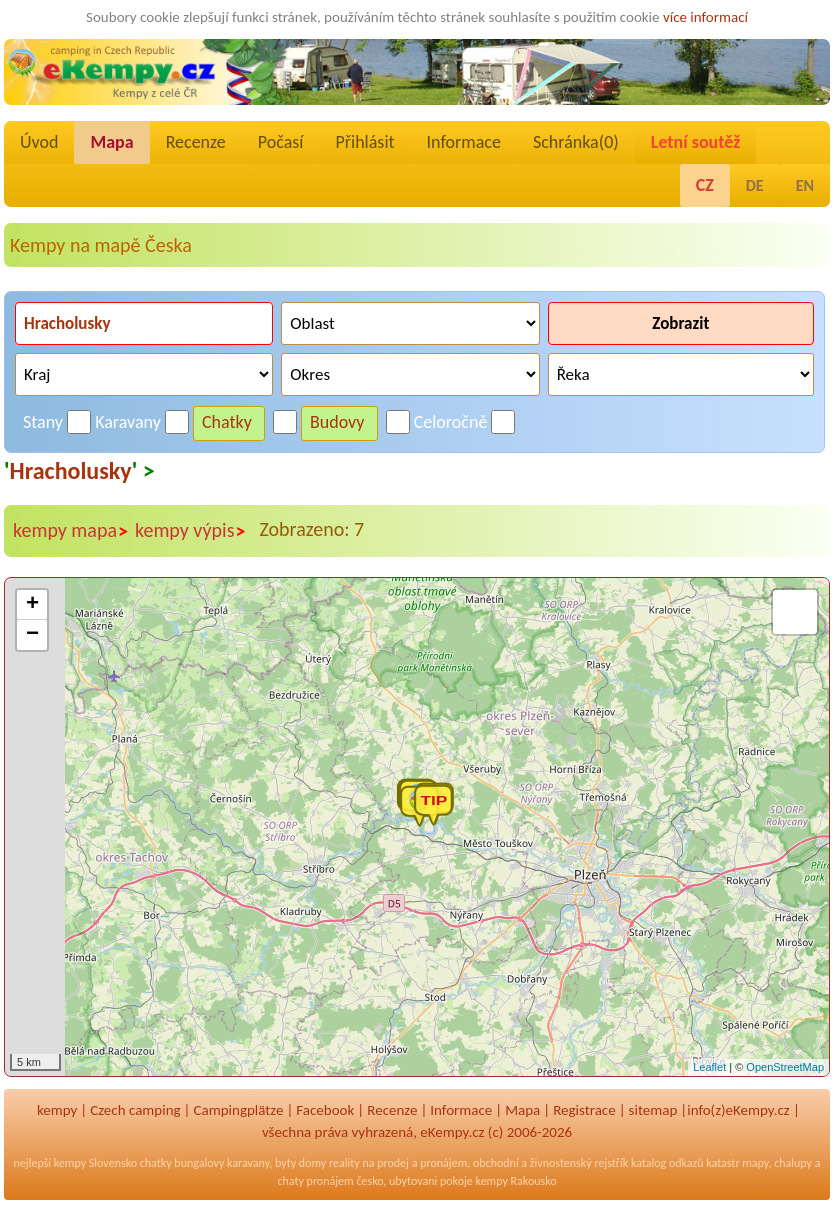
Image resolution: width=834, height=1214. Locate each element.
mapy (755, 1163)
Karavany (128, 422)
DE (755, 185)
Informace (464, 142)
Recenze (196, 142)
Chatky (227, 422)
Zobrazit (680, 323)
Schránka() (576, 142)
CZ (705, 185)
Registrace (584, 1110)
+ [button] (32, 605)
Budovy (337, 422)
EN (805, 185)
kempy (57, 1110)
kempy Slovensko (95, 1163)
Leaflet (709, 1067)
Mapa (111, 142)
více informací (705, 17)
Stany (43, 422)
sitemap (653, 1110)
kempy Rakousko (516, 1181)
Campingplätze (239, 1110)
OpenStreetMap (785, 1067)
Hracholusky (71, 470)
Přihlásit (364, 142)
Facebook (325, 1110)
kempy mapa (71, 531)
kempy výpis (190, 531)
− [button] (32, 635)
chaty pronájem (315, 1181)
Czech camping (135, 1110)
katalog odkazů (667, 1163)
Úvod (39, 142)
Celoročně (451, 422)
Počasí (281, 142)
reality (344, 1163)
